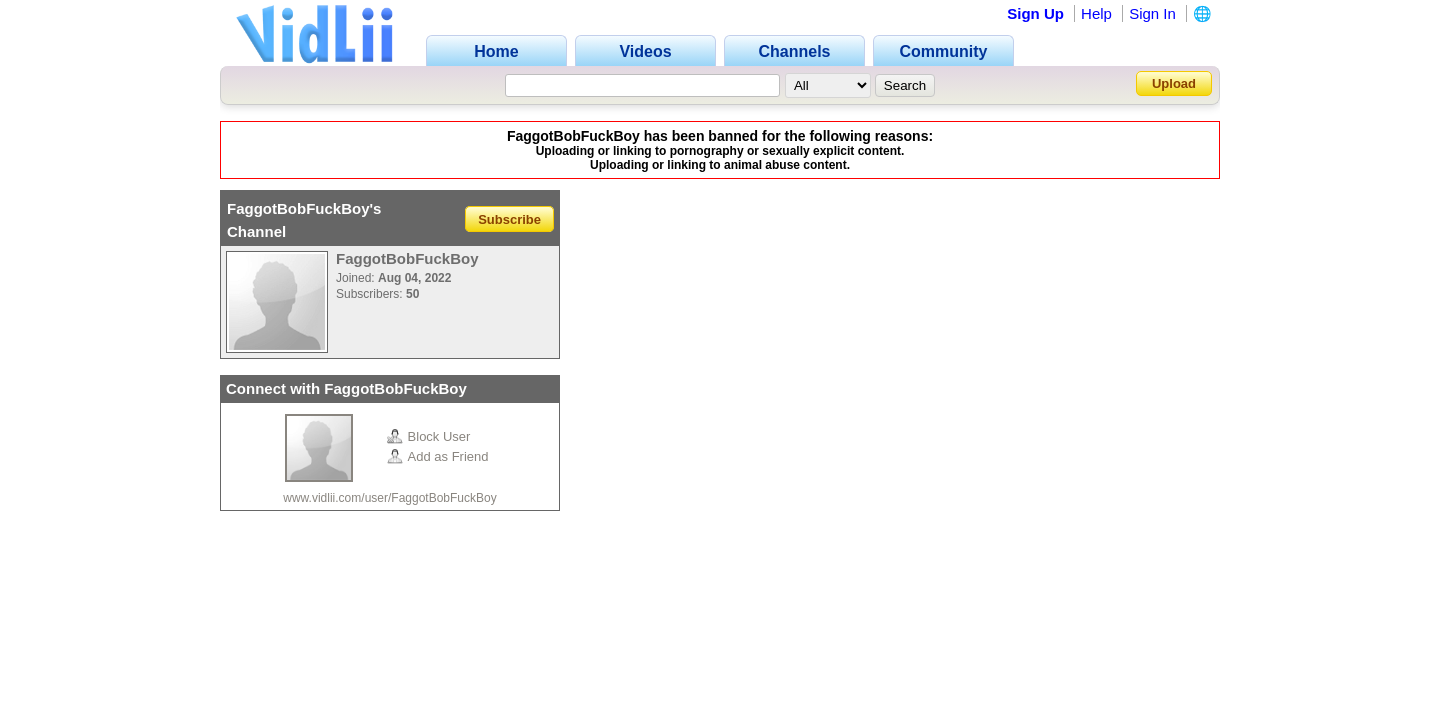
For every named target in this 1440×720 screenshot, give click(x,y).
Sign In (1152, 13)
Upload (1174, 83)
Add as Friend (438, 456)
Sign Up (1035, 13)
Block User (429, 436)
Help (1096, 13)
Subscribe (509, 218)
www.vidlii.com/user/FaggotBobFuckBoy (389, 498)
